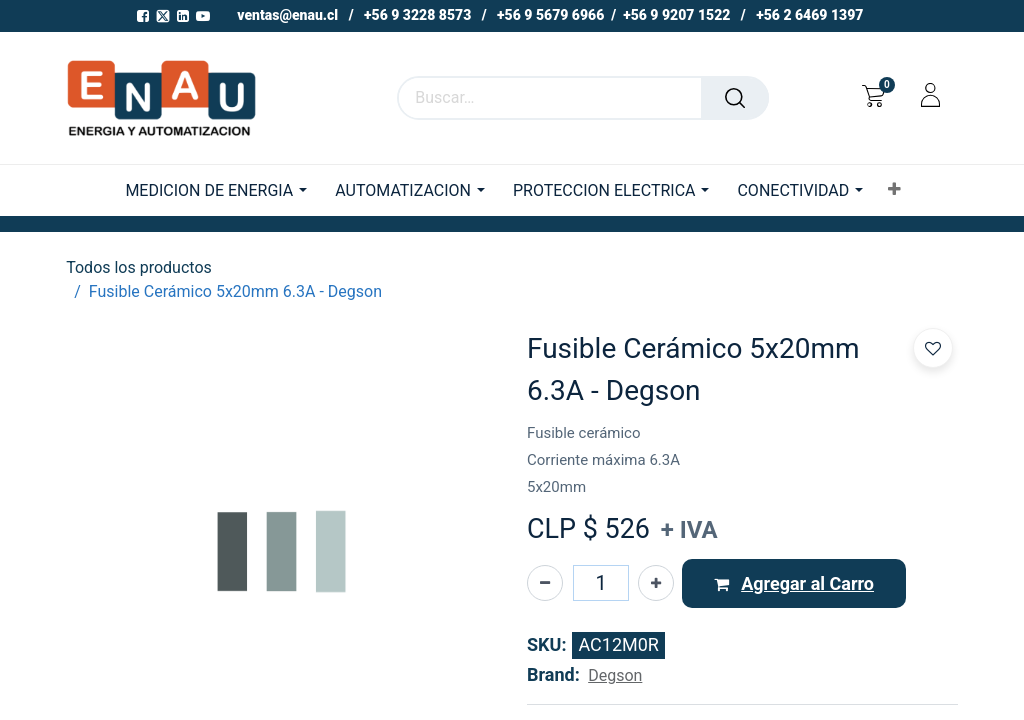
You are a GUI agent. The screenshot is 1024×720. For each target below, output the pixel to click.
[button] (894, 190)
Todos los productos (139, 267)
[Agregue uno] (656, 583)
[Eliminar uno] (545, 583)
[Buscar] (735, 98)
